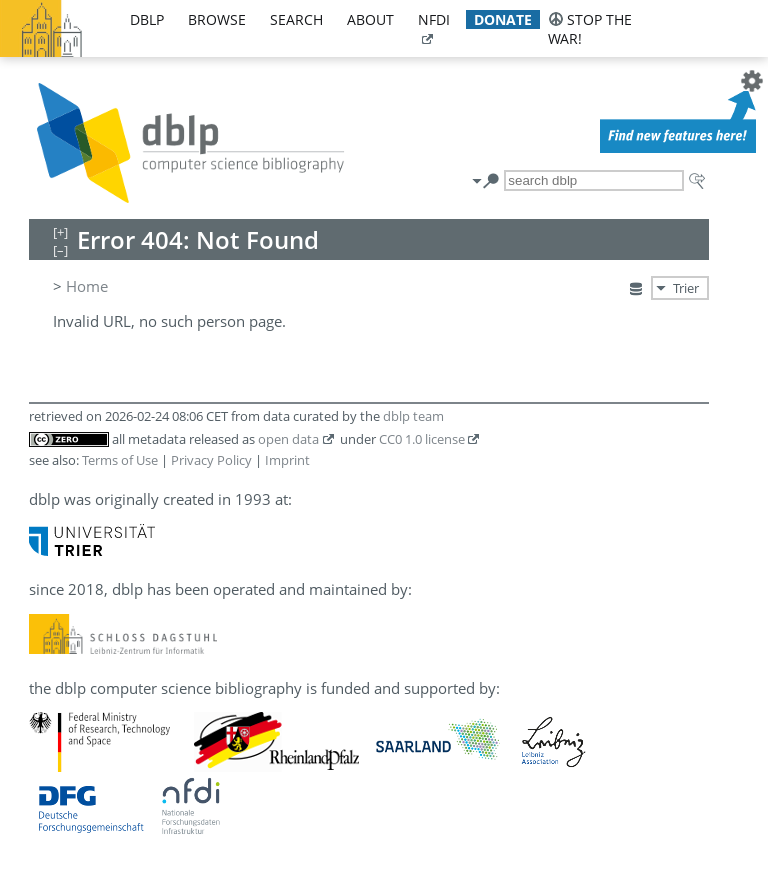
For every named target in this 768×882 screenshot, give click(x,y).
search (296, 19)
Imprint (287, 460)
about (370, 19)
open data (288, 439)
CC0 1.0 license (422, 439)
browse (217, 19)
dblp (147, 19)
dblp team (413, 416)
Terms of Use (120, 460)
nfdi (434, 19)
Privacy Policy (211, 460)
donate (503, 19)
